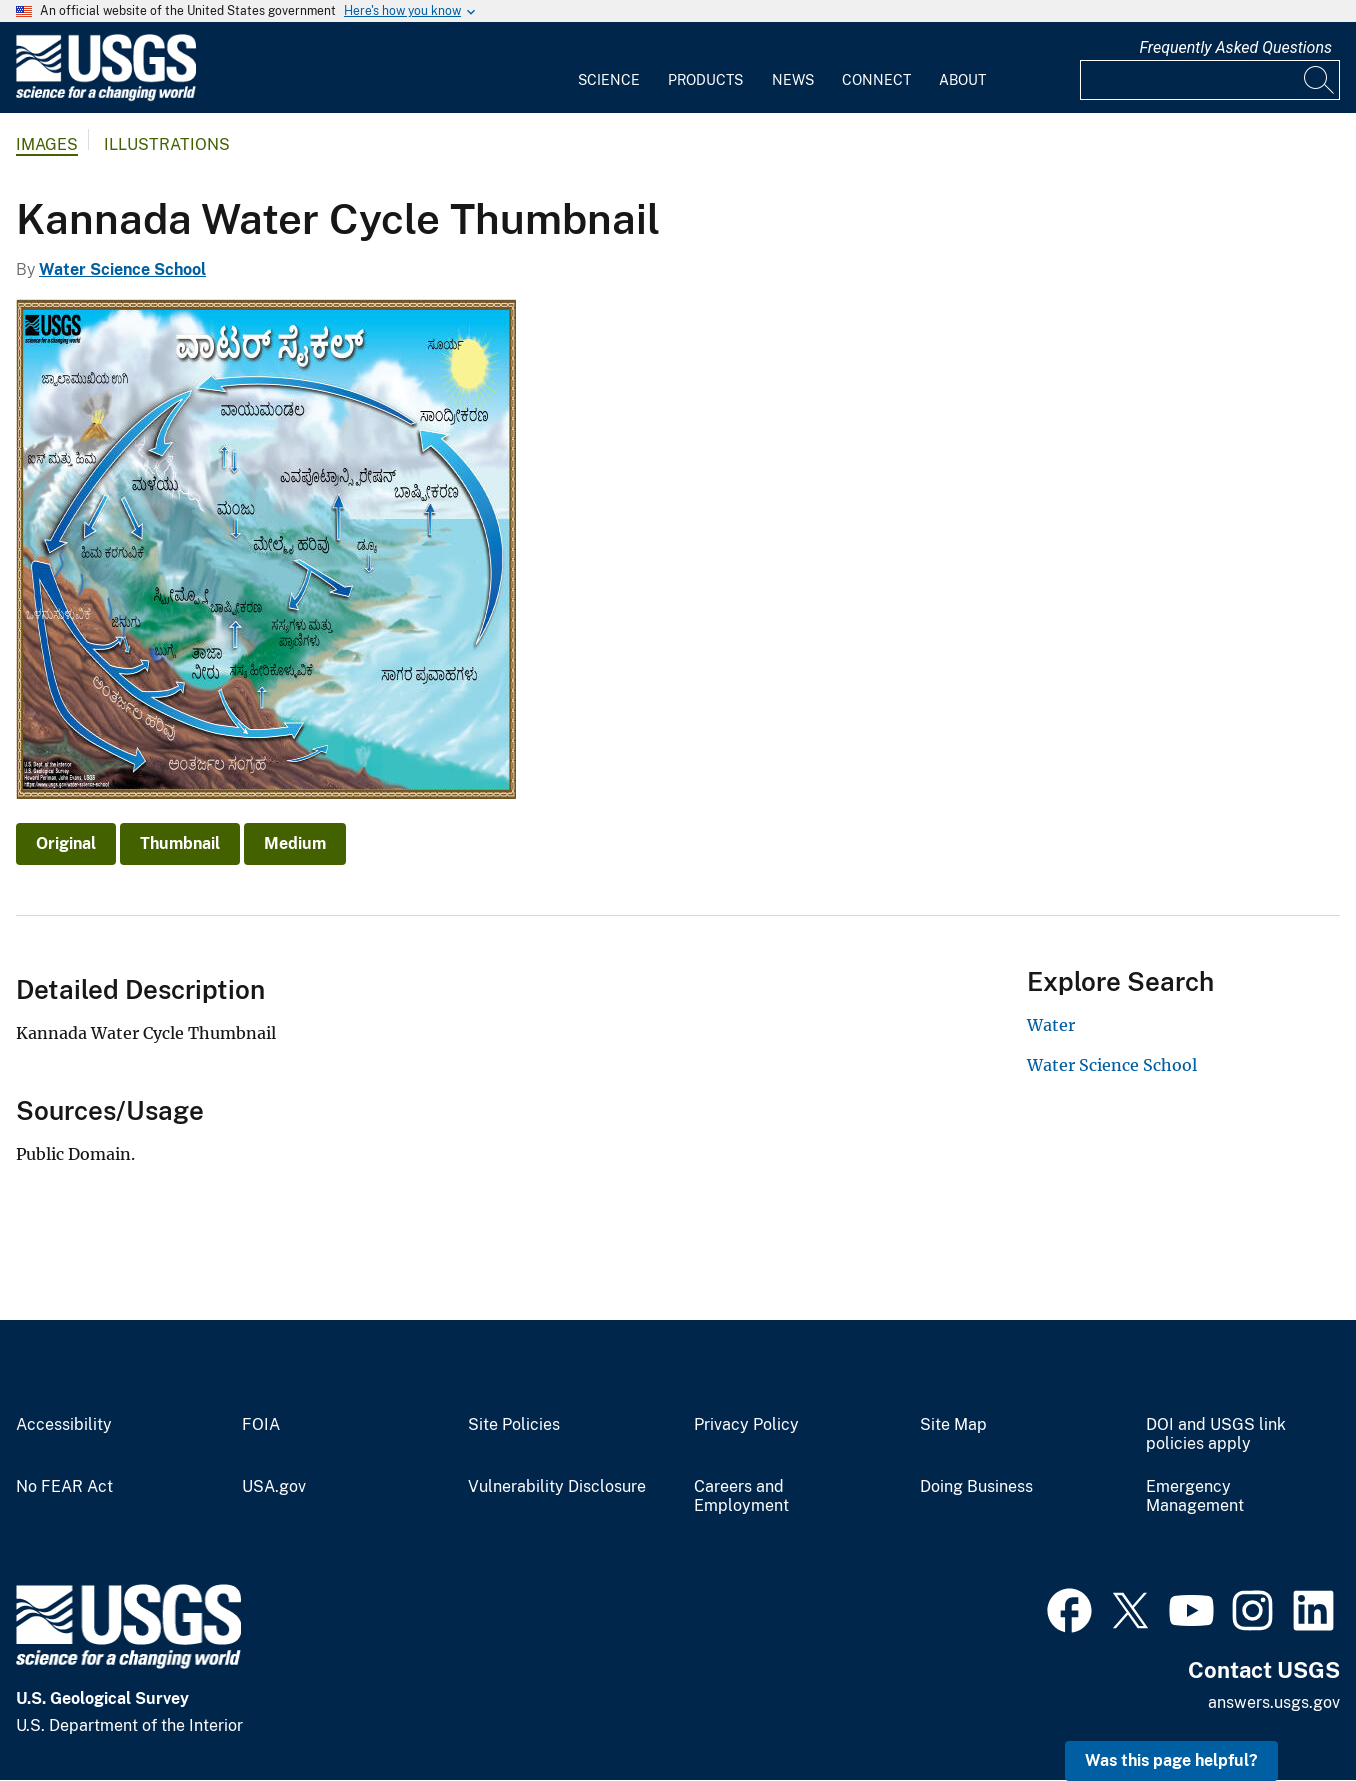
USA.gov (274, 1487)
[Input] (1210, 80)
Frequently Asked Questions (1235, 47)
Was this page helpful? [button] (1171, 1760)
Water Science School (122, 269)
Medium (295, 843)
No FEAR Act (64, 1487)
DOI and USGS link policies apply (1216, 1434)
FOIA (261, 1425)
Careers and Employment (741, 1496)
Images (47, 144)
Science (609, 80)
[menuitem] (609, 68)
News (793, 80)
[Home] (106, 96)
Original (66, 843)
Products (705, 80)
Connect (876, 80)
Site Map (953, 1425)
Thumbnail (180, 843)
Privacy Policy (746, 1425)
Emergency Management (1195, 1496)
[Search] (1320, 80)
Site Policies (514, 1425)
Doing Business (976, 1487)
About (962, 80)
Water (1051, 1025)
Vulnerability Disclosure (557, 1487)
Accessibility (64, 1425)
